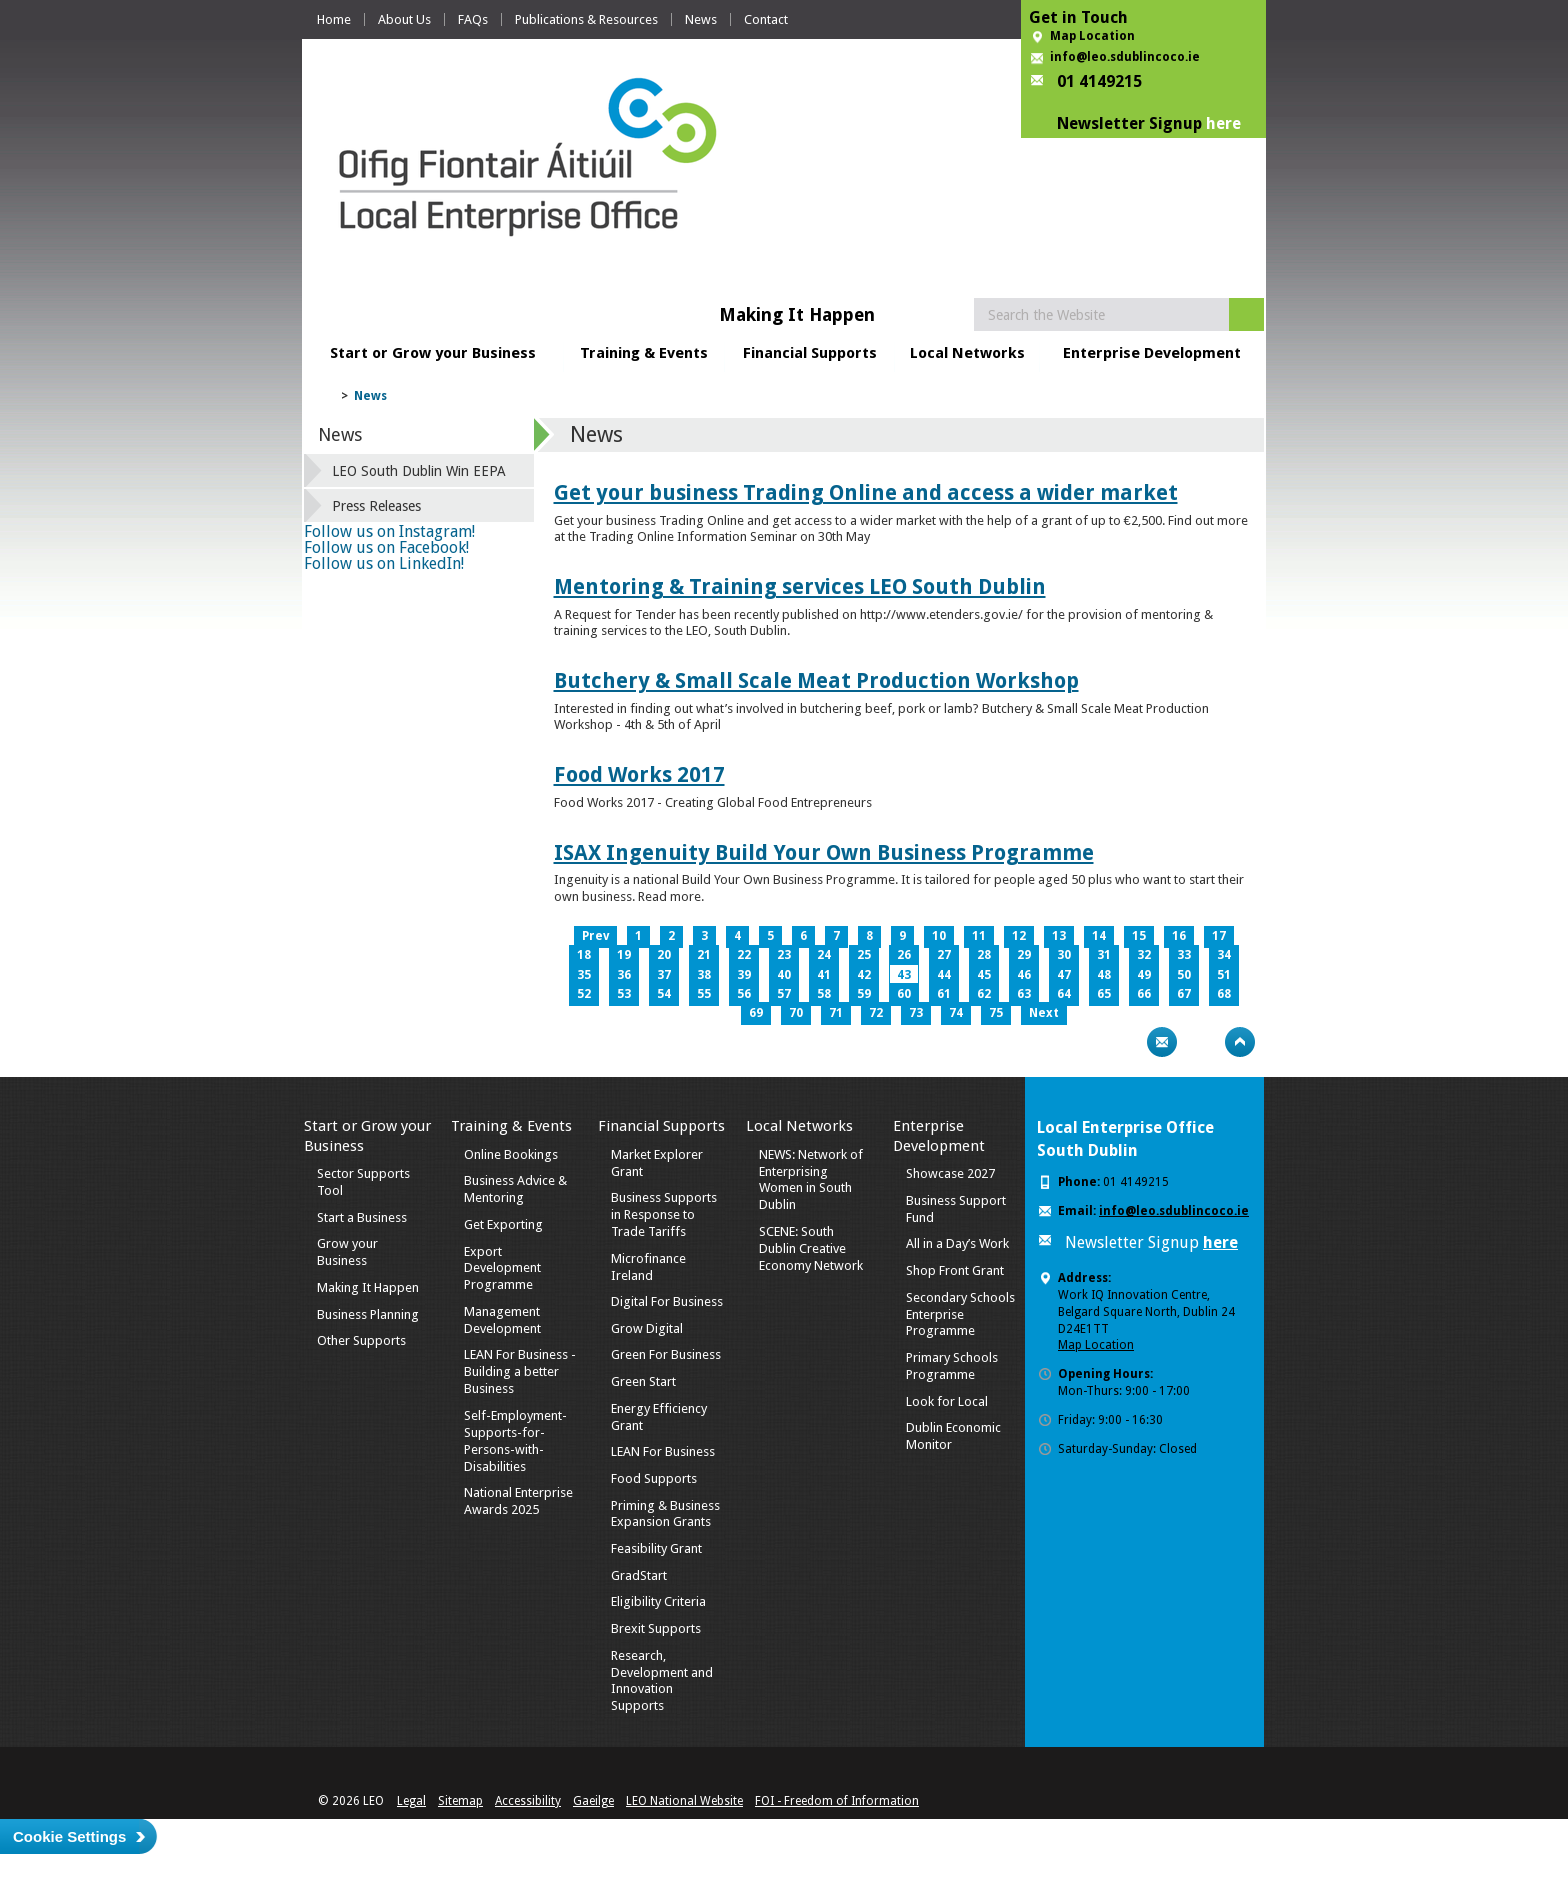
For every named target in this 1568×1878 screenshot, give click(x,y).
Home (334, 19)
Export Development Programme (502, 1268)
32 (1144, 955)
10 (939, 936)
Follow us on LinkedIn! (384, 563)
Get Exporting (503, 1224)
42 (864, 975)
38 (704, 975)
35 (584, 975)
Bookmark (1201, 1042)
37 (664, 975)
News (701, 19)
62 (984, 994)
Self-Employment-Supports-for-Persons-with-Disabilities (515, 1441)
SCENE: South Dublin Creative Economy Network (811, 1248)
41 (824, 975)
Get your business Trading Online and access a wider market (866, 492)
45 (984, 975)
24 (824, 955)
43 (904, 975)
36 (624, 975)
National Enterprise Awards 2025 (518, 1501)
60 (904, 994)
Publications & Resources (586, 19)
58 (824, 994)
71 (836, 1013)
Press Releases (376, 506)
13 (1059, 936)
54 (664, 994)
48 (1104, 975)
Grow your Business (347, 1252)
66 (1144, 994)
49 (1144, 975)
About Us (404, 19)
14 (1099, 936)
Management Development (502, 1320)
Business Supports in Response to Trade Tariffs (664, 1214)
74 (956, 1013)
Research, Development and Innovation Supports (662, 1681)
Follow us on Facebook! (386, 547)
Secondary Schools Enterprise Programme (960, 1314)
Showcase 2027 (950, 1173)
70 (796, 1013)
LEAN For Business (663, 1451)
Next (1044, 1013)
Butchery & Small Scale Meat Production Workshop (816, 680)
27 (944, 955)
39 (744, 975)
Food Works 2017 (639, 774)
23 (784, 955)
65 (1104, 994)
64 (1064, 994)
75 (996, 1013)
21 (704, 955)
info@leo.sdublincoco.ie (1125, 57)
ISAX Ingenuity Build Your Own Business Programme (824, 852)
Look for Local (947, 1401)
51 (1224, 975)
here (1223, 123)
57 (784, 994)
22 (744, 955)
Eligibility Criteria (658, 1601)
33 (1184, 955)
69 (756, 1013)
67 (1184, 994)
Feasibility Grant (656, 1548)
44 (944, 975)
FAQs (473, 19)
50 (1184, 975)
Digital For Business (667, 1301)
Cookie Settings (69, 1836)
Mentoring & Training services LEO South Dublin (800, 586)
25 (864, 955)
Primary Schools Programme (952, 1366)
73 (916, 1013)
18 (584, 955)
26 (904, 955)
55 (704, 994)
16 (1179, 936)
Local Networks (967, 353)
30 (1064, 955)
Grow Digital (647, 1328)
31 (1104, 955)
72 (876, 1013)
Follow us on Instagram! (389, 531)
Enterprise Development (1152, 353)
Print (1123, 1042)
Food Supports (654, 1478)
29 (1024, 955)
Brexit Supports (656, 1628)
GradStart (639, 1575)
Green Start (643, 1381)
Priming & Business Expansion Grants (665, 1514)
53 (624, 994)
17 (1219, 936)
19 (624, 955)
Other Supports (361, 1340)
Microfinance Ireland (648, 1267)
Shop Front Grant (955, 1270)
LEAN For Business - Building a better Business (520, 1371)
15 (1139, 936)
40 (784, 975)
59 (864, 994)
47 (1064, 975)
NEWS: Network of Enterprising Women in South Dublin (811, 1180)
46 (1024, 975)
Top (1240, 1042)
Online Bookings (511, 1154)
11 (979, 936)
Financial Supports (810, 353)
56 (744, 994)
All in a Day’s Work (957, 1243)
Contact (766, 19)
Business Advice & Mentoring (515, 1189)
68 (1224, 994)
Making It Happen (368, 1287)
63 (1024, 994)
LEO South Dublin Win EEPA (419, 471)
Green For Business (666, 1354)
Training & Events (644, 353)
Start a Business (362, 1217)
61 (944, 994)
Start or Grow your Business (433, 353)
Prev (595, 936)
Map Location (1092, 36)
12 (1019, 936)
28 (984, 955)
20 (664, 955)
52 (584, 994)
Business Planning (368, 1314)
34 (1224, 955)
